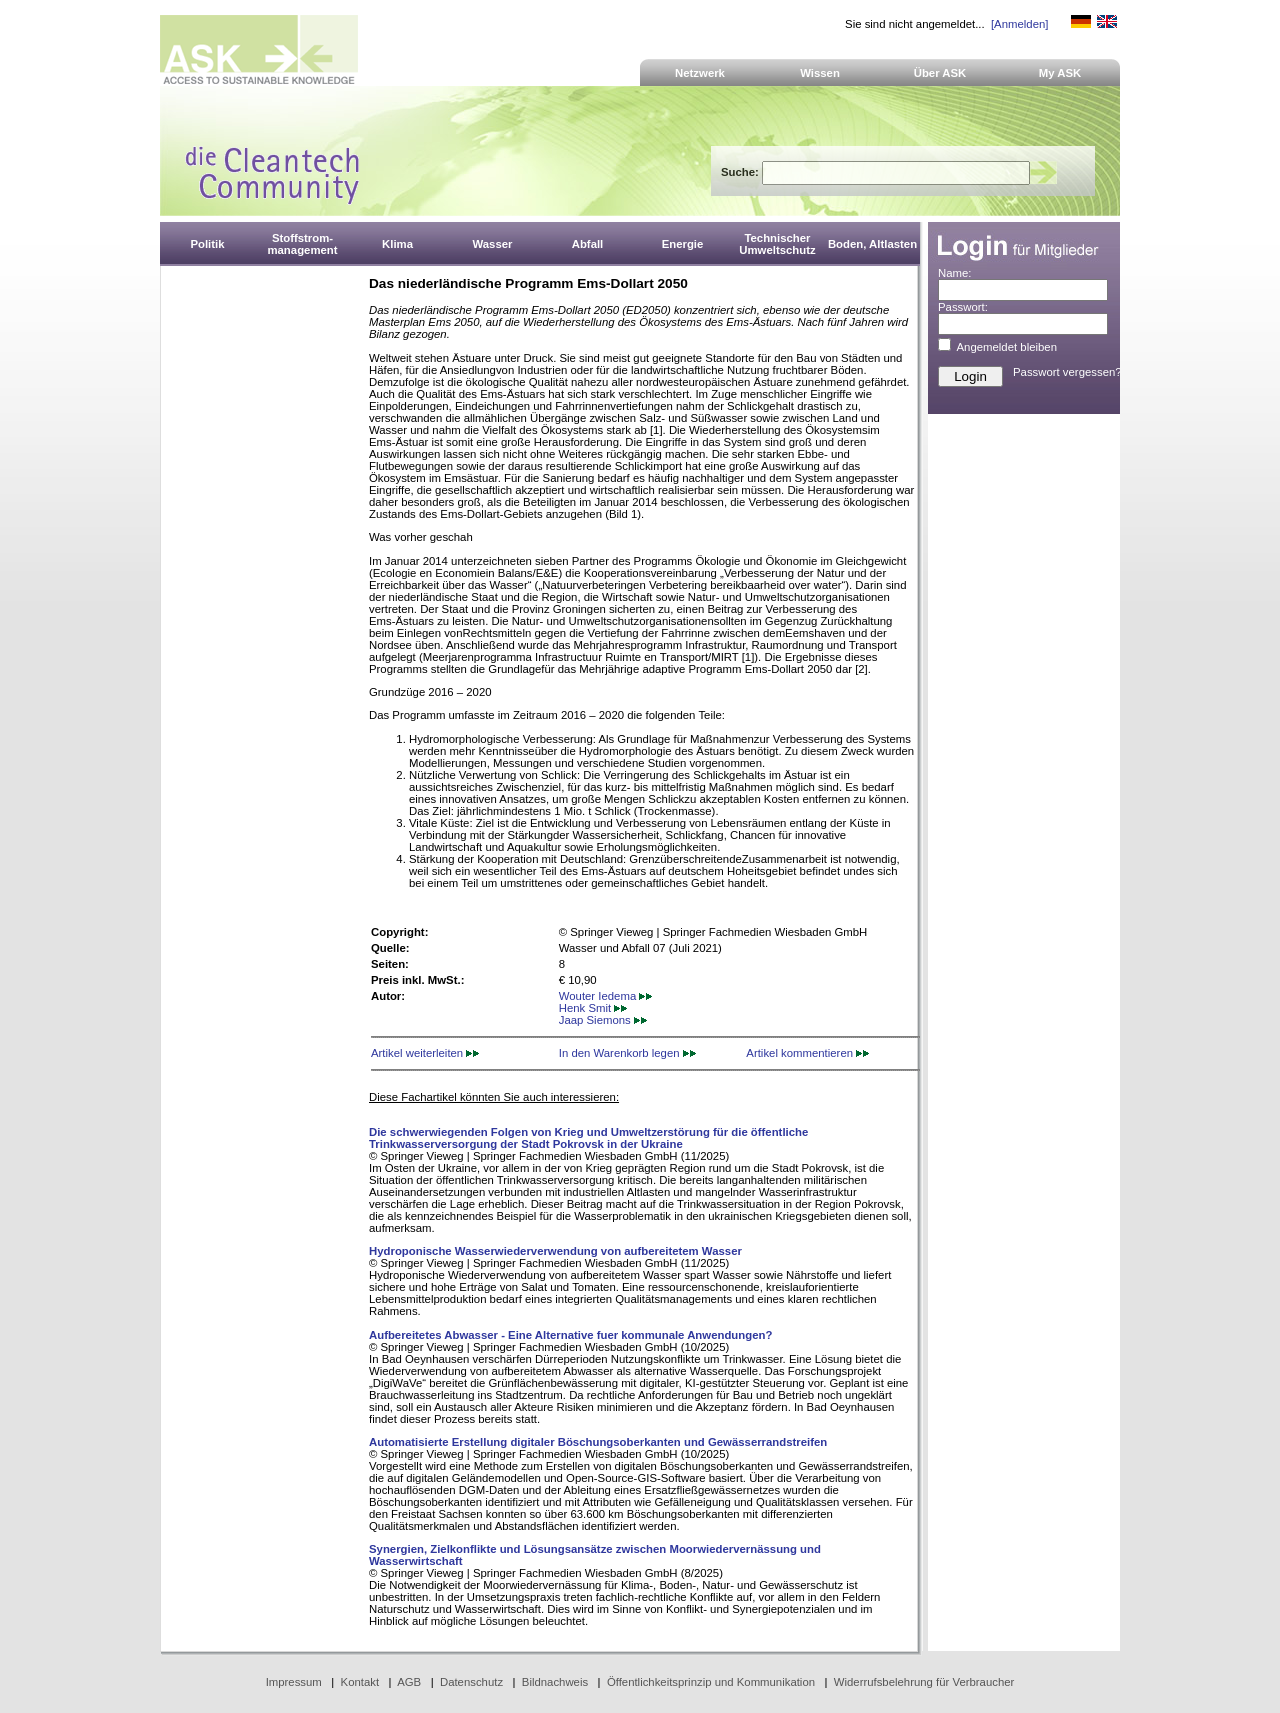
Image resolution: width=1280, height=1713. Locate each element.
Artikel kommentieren (807, 1053)
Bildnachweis (555, 1682)
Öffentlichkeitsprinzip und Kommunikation (711, 1682)
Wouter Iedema (606, 996)
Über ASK (940, 73)
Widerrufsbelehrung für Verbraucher (924, 1682)
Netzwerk (700, 73)
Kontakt (360, 1682)
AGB (409, 1682)
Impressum (294, 1682)
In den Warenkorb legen (627, 1053)
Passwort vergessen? (1067, 372)
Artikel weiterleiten (425, 1053)
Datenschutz (471, 1682)
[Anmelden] (1019, 24)
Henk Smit (593, 1008)
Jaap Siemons (603, 1020)
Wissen (820, 73)
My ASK (1060, 73)
